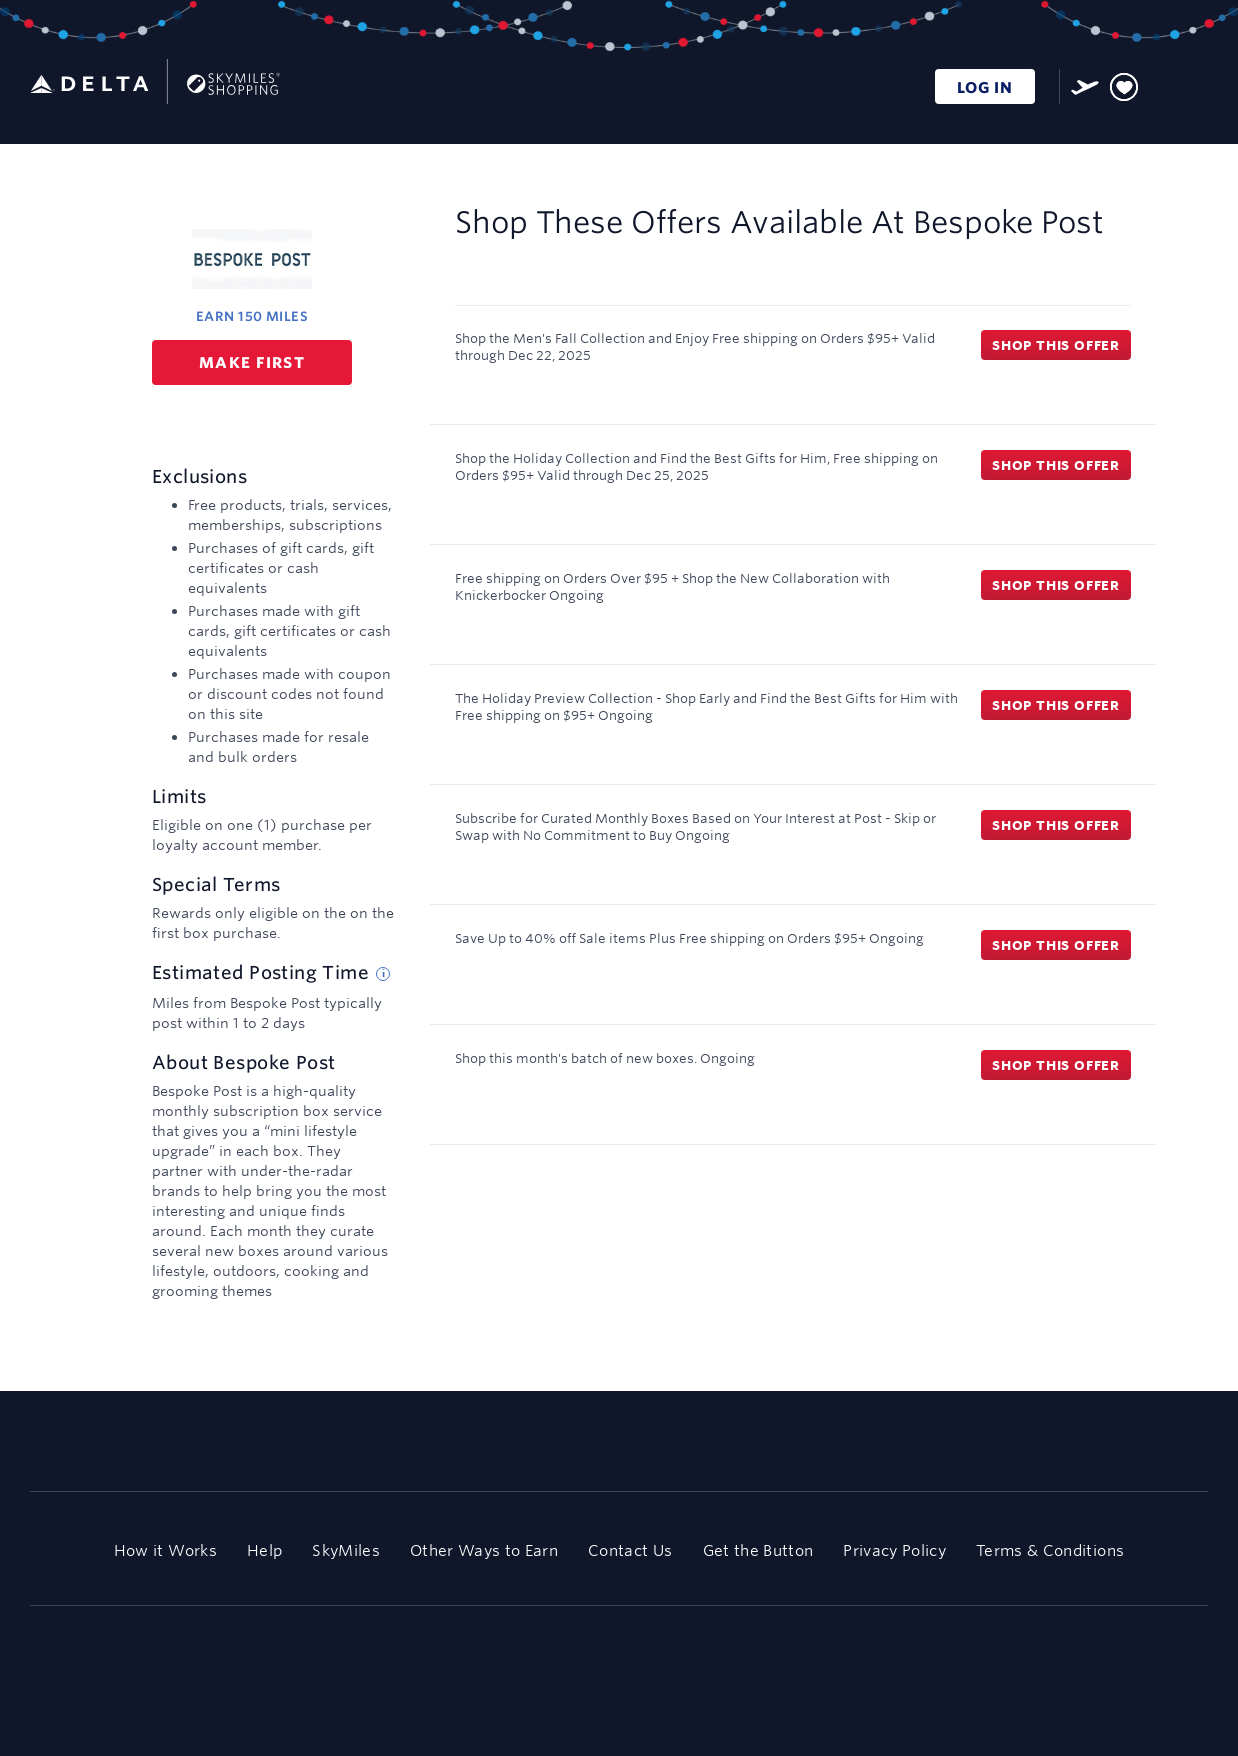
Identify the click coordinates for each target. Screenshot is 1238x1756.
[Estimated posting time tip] (383, 974)
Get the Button (758, 1550)
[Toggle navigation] (1194, 84)
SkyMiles (346, 1550)
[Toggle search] (1161, 83)
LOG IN (985, 87)
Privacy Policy (894, 1550)
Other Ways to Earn (484, 1550)
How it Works (165, 1550)
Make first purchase (252, 369)
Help (264, 1550)
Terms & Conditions (1050, 1550)
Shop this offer (1056, 345)
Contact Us (630, 1550)
